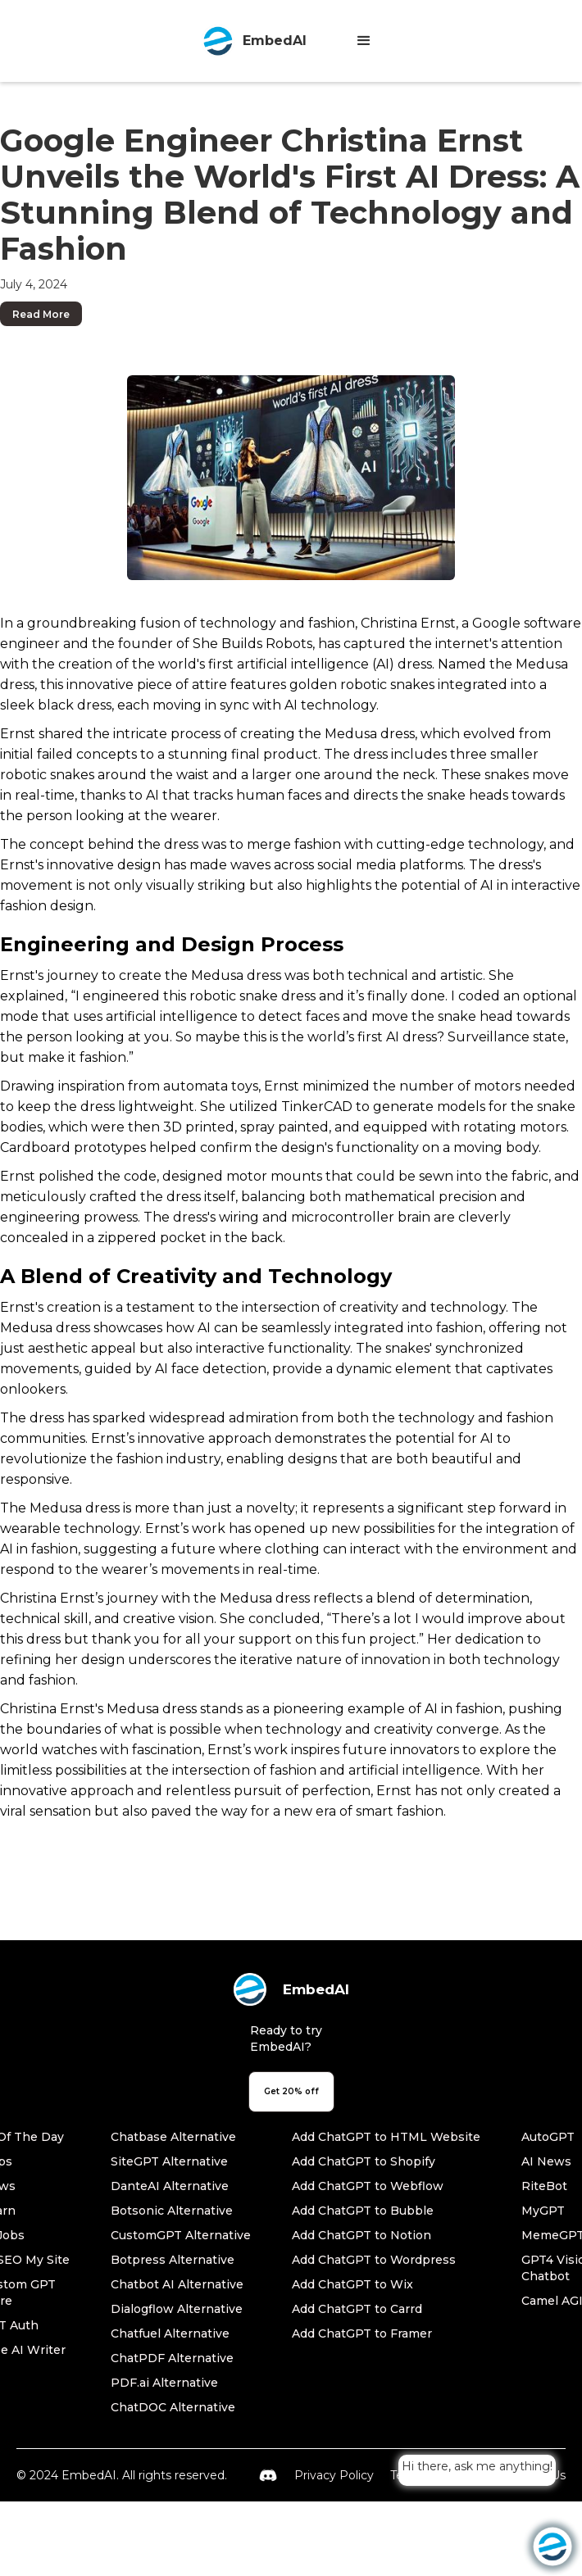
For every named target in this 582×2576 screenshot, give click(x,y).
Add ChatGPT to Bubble (363, 2210)
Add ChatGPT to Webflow (367, 2186)
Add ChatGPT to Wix (352, 2284)
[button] (364, 41)
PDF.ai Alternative (164, 2382)
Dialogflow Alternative (177, 2309)
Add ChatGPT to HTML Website (386, 2136)
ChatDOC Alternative (173, 2407)
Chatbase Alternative (173, 2136)
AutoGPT (548, 2136)
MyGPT (543, 2210)
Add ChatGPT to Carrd (357, 2309)
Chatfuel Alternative (170, 2333)
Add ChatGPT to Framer (362, 2333)
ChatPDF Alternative (172, 2358)
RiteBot (544, 2186)
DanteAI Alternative (170, 2186)
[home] (250, 41)
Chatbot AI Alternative (177, 2284)
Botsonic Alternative (172, 2210)
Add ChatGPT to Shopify (363, 2161)
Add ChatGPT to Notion (361, 2235)
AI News (546, 2161)
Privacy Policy (334, 2475)
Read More (41, 314)
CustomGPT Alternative (181, 2235)
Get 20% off (291, 2091)
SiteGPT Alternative (169, 2161)
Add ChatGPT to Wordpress (374, 2259)
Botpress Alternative (172, 2259)
